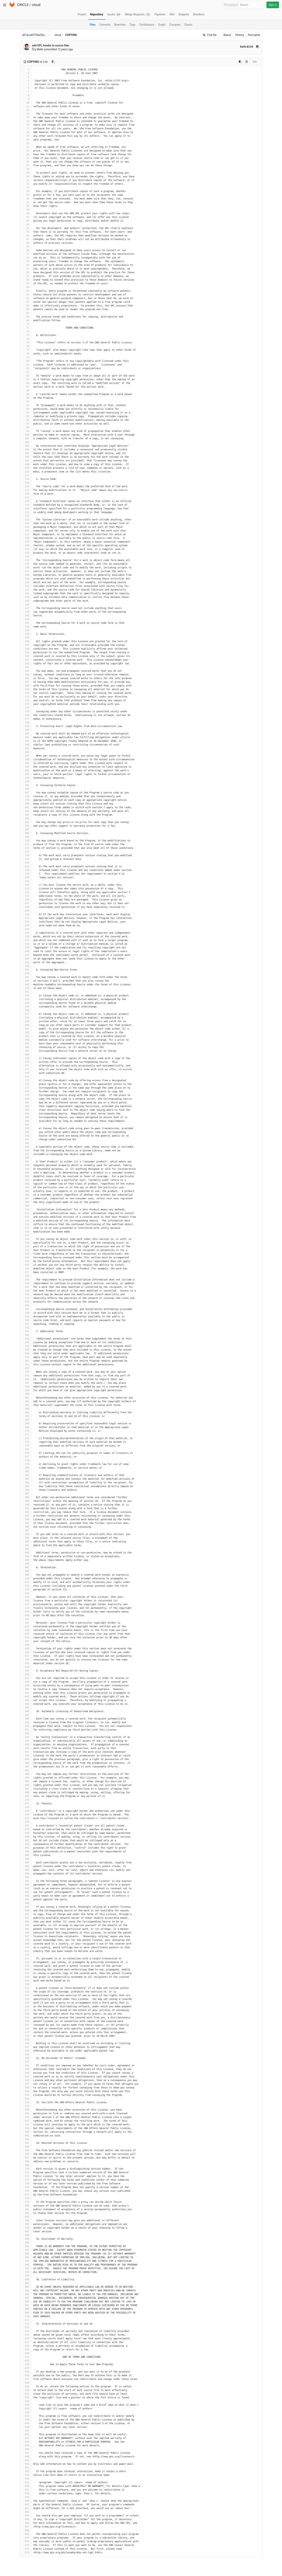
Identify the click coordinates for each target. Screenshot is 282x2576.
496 (25, 1895)
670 (25, 2537)
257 (25, 1014)
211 (25, 844)
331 (25, 1287)
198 (25, 796)
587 (25, 2231)
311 (25, 1213)
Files (92, 24)
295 (25, 1154)
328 (25, 1276)
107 (25, 460)
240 (25, 951)
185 (25, 748)
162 (25, 663)
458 (25, 1755)
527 (25, 2010)
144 (25, 597)
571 (25, 2172)
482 (25, 1844)
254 (25, 1003)
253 (25, 999)
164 (25, 671)
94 (25, 412)
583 (25, 2216)
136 (25, 567)
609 (25, 2312)
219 (25, 873)
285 (25, 1117)
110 (25, 471)
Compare (174, 24)
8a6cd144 (246, 46)
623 (25, 2364)
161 (25, 659)
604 (25, 2294)
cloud (36, 5)
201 (25, 807)
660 (25, 2500)
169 (25, 689)
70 (25, 324)
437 (25, 1678)
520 (25, 1984)
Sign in (273, 4)
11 (25, 106)
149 (25, 615)
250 (25, 988)
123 (25, 519)
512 (25, 1954)
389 (25, 1501)
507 (25, 1936)
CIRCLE (23, 5)
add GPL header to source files (50, 45)
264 (25, 1039)
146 (25, 604)
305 (25, 1191)
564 (25, 2146)
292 (25, 1143)
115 (25, 490)
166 (25, 678)
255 (25, 1006)
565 (25, 2150)
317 (25, 1235)
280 (25, 1099)
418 (25, 1608)
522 (25, 1991)
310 (25, 1209)
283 (25, 1110)
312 (25, 1217)
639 (25, 2423)
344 (25, 1335)
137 (25, 571)
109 (25, 468)
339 (25, 1316)
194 (25, 781)
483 (25, 1847)
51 (25, 254)
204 (25, 818)
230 (25, 914)
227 (25, 903)
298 (25, 1165)
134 (25, 560)
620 (25, 2353)
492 (25, 1881)
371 (25, 1434)
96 (25, 420)
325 (25, 1265)
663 (25, 2512)
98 (25, 427)
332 (25, 1290)
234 (25, 929)
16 (25, 124)
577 (25, 2194)
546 (25, 2080)
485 (25, 1855)
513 (25, 1958)
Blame (227, 35)
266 (25, 1047)
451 (25, 1729)
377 (25, 1456)
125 (25, 527)
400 (25, 1541)
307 (25, 1198)
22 (25, 147)
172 (25, 700)
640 (25, 2427)
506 (25, 1932)
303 (25, 1183)
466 (25, 1785)
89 (25, 394)
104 (25, 449)
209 (25, 837)
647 (25, 2453)
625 (25, 2371)
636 (25, 2412)
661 (25, 2504)
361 (25, 1397)
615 (25, 2334)
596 (25, 2264)
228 (25, 907)
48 (25, 243)
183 (25, 741)
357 (25, 1383)
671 (25, 2541)
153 (25, 630)
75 (25, 342)
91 (25, 401)
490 (25, 1873)
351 (25, 1360)
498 (25, 1903)
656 (25, 2486)
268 (25, 1054)
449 (25, 1722)
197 (25, 792)
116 (25, 493)
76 (25, 346)
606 (25, 2301)
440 (25, 1689)
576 (25, 2191)
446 (25, 1711)
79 (25, 357)
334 (25, 1298)
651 (25, 2467)
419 (25, 1611)
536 (25, 2043)
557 (25, 2120)
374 (25, 1445)
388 (25, 1497)
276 (25, 1084)
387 (25, 1493)
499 (25, 1906)
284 (25, 1113)
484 (25, 1851)
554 (25, 2109)
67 (25, 313)
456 (25, 1748)
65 (25, 305)
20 (25, 139)
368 (25, 1423)
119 (25, 505)
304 (25, 1187)
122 (25, 516)
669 (25, 2534)
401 (25, 1545)
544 (25, 2073)
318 (25, 1239)
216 (25, 862)
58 (25, 279)
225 (25, 896)
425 (25, 1633)
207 (25, 829)
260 (25, 1025)
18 (25, 132)
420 (25, 1615)
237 (25, 940)
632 (25, 2397)
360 (25, 1394)
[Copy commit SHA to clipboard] (257, 47)
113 (25, 482)
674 (25, 2552)
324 (25, 1261)
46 (25, 235)
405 (25, 1560)
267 (25, 1051)
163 (25, 667)
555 (25, 2113)
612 (25, 2323)
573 (25, 2180)
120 (25, 508)
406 (25, 1563)
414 (25, 1593)
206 (25, 825)
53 (25, 261)
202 (25, 811)
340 (25, 1320)
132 (25, 552)
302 (25, 1180)
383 (25, 1479)
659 (25, 2497)
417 (25, 1604)
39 (25, 209)
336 (25, 1305)
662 (25, 2508)
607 (25, 2305)
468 (25, 1792)
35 (25, 195)
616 (25, 2338)
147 (25, 608)
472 (25, 1807)
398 (25, 1534)
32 (25, 184)
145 (25, 600)
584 (25, 2220)
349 (25, 1353)
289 (25, 1132)
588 (25, 2235)
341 (25, 1324)
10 (25, 102)
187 (25, 755)
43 (25, 224)
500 (25, 1910)
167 (25, 682)
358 (25, 1386)
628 (25, 2382)
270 (25, 1062)
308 (25, 1202)
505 (25, 1929)
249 (25, 984)
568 (25, 2161)
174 (25, 707)
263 (25, 1036)
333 (25, 1294)
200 (25, 803)
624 (25, 2368)
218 (25, 870)
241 (25, 955)
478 (25, 1829)
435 (25, 1670)
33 (25, 187)
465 (25, 1781)
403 (25, 1552)
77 (25, 350)
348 (25, 1349)
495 (25, 1892)
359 (25, 1390)
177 (25, 718)
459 (25, 1759)
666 (25, 2523)
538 (25, 2050)
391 (25, 1508)
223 (25, 888)
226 (25, 899)
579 (25, 2202)
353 (25, 1368)
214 (25, 855)
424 (25, 1630)
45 (25, 231)
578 (25, 2198)
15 (25, 121)
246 (25, 973)
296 (25, 1158)
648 (25, 2456)
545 (25, 2076)
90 (25, 398)
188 (25, 759)
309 (25, 1206)
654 (25, 2478)
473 (25, 1811)
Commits (104, 24)
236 (25, 936)
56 (25, 272)
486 (25, 1859)
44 (25, 228)
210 (25, 840)
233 (25, 925)
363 (25, 1405)
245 (25, 969)
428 (25, 1645)
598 (25, 2272)
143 (25, 593)
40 (25, 213)
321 (25, 1250)
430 (25, 1652)
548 (25, 2087)
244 (25, 966)
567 (25, 2157)
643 (25, 2438)
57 (25, 276)
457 (25, 1752)
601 (25, 2283)
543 (25, 2069)
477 (25, 1825)
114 (25, 486)
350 (25, 1357)
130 (25, 545)
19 (25, 136)
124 (25, 523)
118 (25, 501)
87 (25, 386)
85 (25, 379)
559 (25, 2128)
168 (25, 685)
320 (25, 1246)
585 (25, 2224)
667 (25, 2526)
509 (25, 1943)
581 (25, 2209)
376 (25, 1453)
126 (25, 530)
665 (25, 2519)
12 (25, 110)
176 (25, 715)
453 (25, 1737)
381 (25, 1471)
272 (25, 1069)
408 (25, 1571)
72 (25, 331)
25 (25, 158)
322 (25, 1253)
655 (25, 2482)
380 (25, 1467)
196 (25, 789)
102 (25, 442)
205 (25, 822)
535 (25, 2039)
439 (25, 1685)
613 (25, 2327)
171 (25, 696)
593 (25, 2253)
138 (25, 575)
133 (25, 556)
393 (25, 1515)
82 (25, 368)
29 (25, 172)
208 (25, 833)
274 (25, 1076)
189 (25, 763)
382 (25, 1475)
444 (25, 1704)
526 (25, 2006)
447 (25, 1715)
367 (25, 1419)
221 (25, 881)
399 (25, 1538)
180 (25, 730)
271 (25, 1065)
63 (25, 298)
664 (25, 2515)
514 (25, 1962)
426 (25, 1637)
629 (25, 2386)
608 (25, 2309)
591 (25, 2246)
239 (25, 947)
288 (25, 1128)
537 (25, 2047)
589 (25, 2239)
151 (25, 623)
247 (25, 977)
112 (25, 479)
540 (25, 2058)
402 (25, 1549)
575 (25, 2187)
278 (25, 1091)
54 (25, 265)
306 (25, 1194)
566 (25, 2154)
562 (25, 2139)
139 (25, 578)
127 (25, 534)
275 (25, 1080)
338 (25, 1312)
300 (25, 1172)
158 (25, 648)
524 (25, 1999)
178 (25, 722)
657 (25, 2489)
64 (25, 302)
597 (25, 2268)
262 (25, 1032)
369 (25, 1427)
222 (25, 885)
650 (25, 2464)
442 (25, 1696)
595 (25, 2261)
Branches (120, 24)
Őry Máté (37, 49)
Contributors (147, 24)
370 (25, 1431)
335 (25, 1301)
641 (25, 2430)
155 (25, 637)
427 (25, 1641)
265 (25, 1043)
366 (25, 1416)
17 (25, 128)
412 (25, 1586)
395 (25, 1523)
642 (25, 2434)
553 (25, 2106)
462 (25, 1770)
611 (25, 2320)
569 (25, 2165)
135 (25, 564)
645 (25, 2445)
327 (25, 1272)
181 (25, 733)
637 (25, 2416)
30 (25, 176)
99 (25, 431)
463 (25, 1774)
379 (25, 1464)
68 (25, 316)
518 (25, 1977)
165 (25, 674)
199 (25, 800)
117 (25, 497)
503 (25, 1921)
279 (25, 1095)
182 (25, 737)
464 (25, 1777)
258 (25, 1017)
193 (25, 778)
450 (25, 1726)
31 (25, 180)
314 (25, 1224)
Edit (254, 61)
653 (25, 2475)
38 (25, 206)
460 (25, 1763)
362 (25, 1401)
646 (25, 2449)
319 (25, 1242)
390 (25, 1504)
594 (25, 2257)
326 (25, 1268)
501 (25, 1914)
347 (25, 1346)
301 (25, 1176)
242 (25, 958)
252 (25, 995)
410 (25, 1578)
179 (25, 726)
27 (25, 165)
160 (25, 656)
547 (25, 2084)
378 (25, 1460)
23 (25, 150)
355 (25, 1375)
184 (25, 744)
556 (25, 2117)
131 (25, 549)
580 (25, 2205)
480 (25, 1836)
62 (25, 294)
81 (25, 364)
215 (25, 859)
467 (25, 1788)
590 (25, 2242)
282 (25, 1106)
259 (25, 1021)
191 (25, 770)
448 (25, 1718)
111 (25, 475)
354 (25, 1372)
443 (25, 1700)
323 (25, 1257)
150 (25, 619)
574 (25, 2183)
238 (25, 944)
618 (25, 2346)
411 (25, 1582)
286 (25, 1121)
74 (25, 338)
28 (25, 169)
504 (25, 1925)
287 (25, 1124)
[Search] (252, 5)
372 (25, 1438)
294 (25, 1150)
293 (25, 1146)
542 (25, 2065)
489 (25, 1870)
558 (25, 2124)
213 (25, 851)
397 (25, 1530)
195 (25, 785)
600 (25, 2279)
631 (25, 2393)
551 (25, 2098)
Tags (132, 24)
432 (25, 1659)
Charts (188, 24)
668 (25, 2530)
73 (25, 335)
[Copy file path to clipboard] (53, 62)
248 (25, 980)
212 (25, 848)
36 (25, 198)
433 (25, 1663)
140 (25, 582)
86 (25, 383)
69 (25, 320)
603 (25, 2290)
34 (25, 191)
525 (25, 2002)
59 (25, 283)
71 (25, 327)
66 (25, 309)
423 (25, 1626)
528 (25, 2013)
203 (25, 814)
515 (25, 1966)
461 (25, 1766)
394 (25, 1519)
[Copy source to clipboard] (240, 62)
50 (25, 250)
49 (25, 246)
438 (25, 1681)
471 (25, 1803)
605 (25, 2298)
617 (25, 2342)
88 (25, 390)
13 (25, 113)
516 (25, 1969)
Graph (161, 24)
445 (25, 1707)
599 (25, 2275)
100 (25, 434)
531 (25, 2025)
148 (25, 612)
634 (25, 2405)
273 (25, 1073)
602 (25, 2287)
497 (25, 1899)
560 (25, 2132)
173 (25, 704)
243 (25, 962)
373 (25, 1442)
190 (25, 766)
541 (25, 2061)
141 (25, 586)
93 (25, 409)
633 (25, 2401)
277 (25, 1087)
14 (25, 117)
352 (25, 1364)
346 (25, 1342)
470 (25, 1800)
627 (25, 2379)
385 (25, 1486)
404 (25, 1556)
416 (25, 1600)
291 (25, 1139)
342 (25, 1327)
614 (25, 2331)
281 (25, 1102)
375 (25, 1449)
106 (25, 457)
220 (25, 877)
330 (25, 1283)
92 (25, 405)
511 (25, 1951)
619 (25, 2349)
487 (25, 1862)
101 (25, 438)
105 (25, 453)
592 (25, 2250)
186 (25, 752)
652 (25, 2471)
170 (25, 693)
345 (25, 1338)
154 (25, 634)
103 (25, 445)
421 (25, 1619)
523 (25, 1995)
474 (25, 1814)
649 (25, 2460)
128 (25, 538)
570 (25, 2168)
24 (25, 154)
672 (25, 2545)
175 (25, 711)
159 (25, 652)
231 (25, 918)
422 (25, 1622)
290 (25, 1135)
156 (25, 641)
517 (25, 1973)
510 (25, 1947)
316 (25, 1231)
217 (25, 866)
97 (25, 423)
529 (25, 2017)
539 (25, 2054)
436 (25, 1674)
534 (25, 2036)
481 (25, 1840)
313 (25, 1220)
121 (25, 512)
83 (25, 372)
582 (25, 2213)
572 (25, 2176)
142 (25, 589)
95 (25, 416)
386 (25, 1490)
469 (25, 1796)
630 (25, 2390)
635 (25, 2408)
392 (25, 1512)
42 (25, 220)
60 (25, 287)
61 (25, 291)
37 (25, 202)
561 (25, 2135)
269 (25, 1058)
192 (25, 774)
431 (25, 1656)
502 (25, 1918)
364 (25, 1408)
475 (25, 1818)
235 (25, 932)
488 (25, 1866)
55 (25, 268)
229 (25, 910)
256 (25, 1010)
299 (25, 1169)
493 (25, 1884)
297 (25, 1161)
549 (25, 2091)
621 (25, 2357)
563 (25, 2143)
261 (25, 1028)
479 (25, 1833)
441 (25, 1693)
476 (25, 1822)
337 (25, 1309)
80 (25, 361)
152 (25, 626)
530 (25, 2021)
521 (25, 1988)
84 (25, 375)
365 (25, 1412)
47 (25, 239)
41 (25, 217)
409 (25, 1574)
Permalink (254, 35)
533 (25, 2032)
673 (25, 2548)
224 (25, 892)
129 (25, 541)
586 (25, 2227)
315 (25, 1228)
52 (25, 257)
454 (25, 1740)
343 (25, 1331)
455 (25, 1744)
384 (25, 1482)
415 (25, 1597)
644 (25, 2441)
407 (25, 1567)
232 (25, 921)
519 (25, 1980)
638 (25, 2419)
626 (25, 2375)
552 (25, 2102)
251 (25, 992)
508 (25, 1940)
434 (25, 1667)
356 (25, 1379)
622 (25, 2360)
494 (25, 1888)
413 (25, 1589)
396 (25, 1526)
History (239, 35)
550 (25, 2095)
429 (25, 1648)
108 (25, 464)
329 (25, 1279)
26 (25, 161)
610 (25, 2316)
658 (25, 2493)
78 (25, 353)
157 (25, 645)
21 (25, 143)
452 (25, 1733)
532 (25, 2028)
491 (25, 1877)
